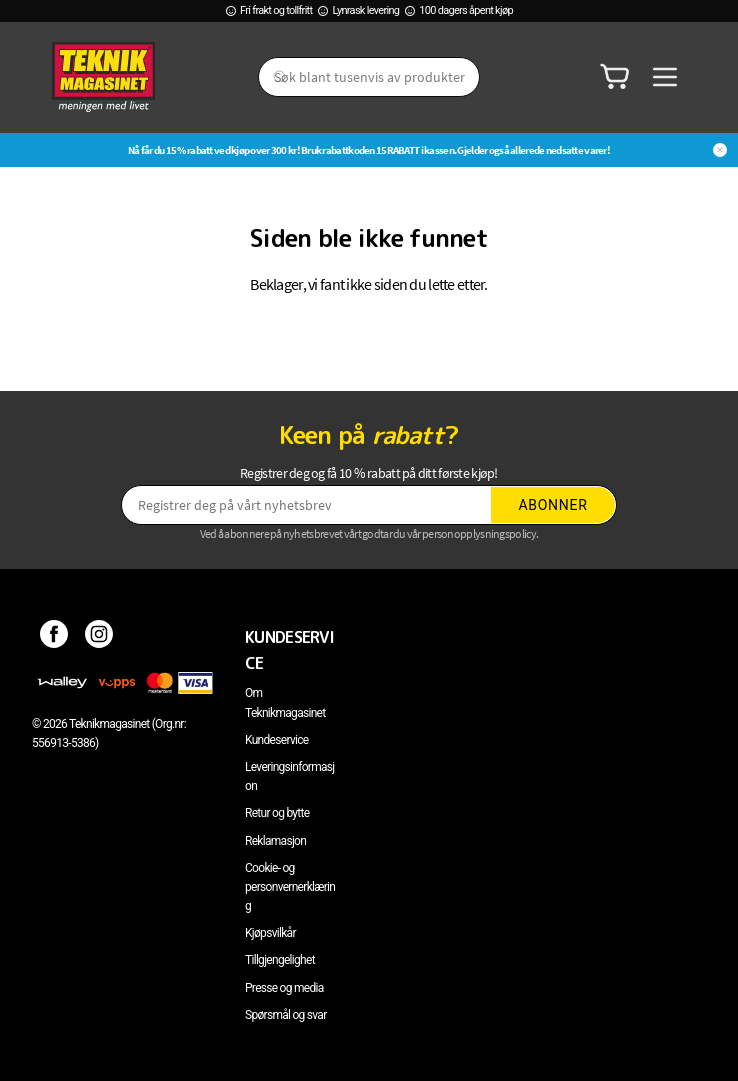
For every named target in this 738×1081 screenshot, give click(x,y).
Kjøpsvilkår (270, 933)
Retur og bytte (277, 813)
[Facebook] (54, 637)
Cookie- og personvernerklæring (290, 887)
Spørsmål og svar (286, 1015)
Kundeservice (276, 740)
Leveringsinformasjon (290, 776)
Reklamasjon (275, 841)
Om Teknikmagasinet (285, 702)
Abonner (553, 505)
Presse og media (284, 988)
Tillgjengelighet (280, 960)
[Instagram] (99, 637)
